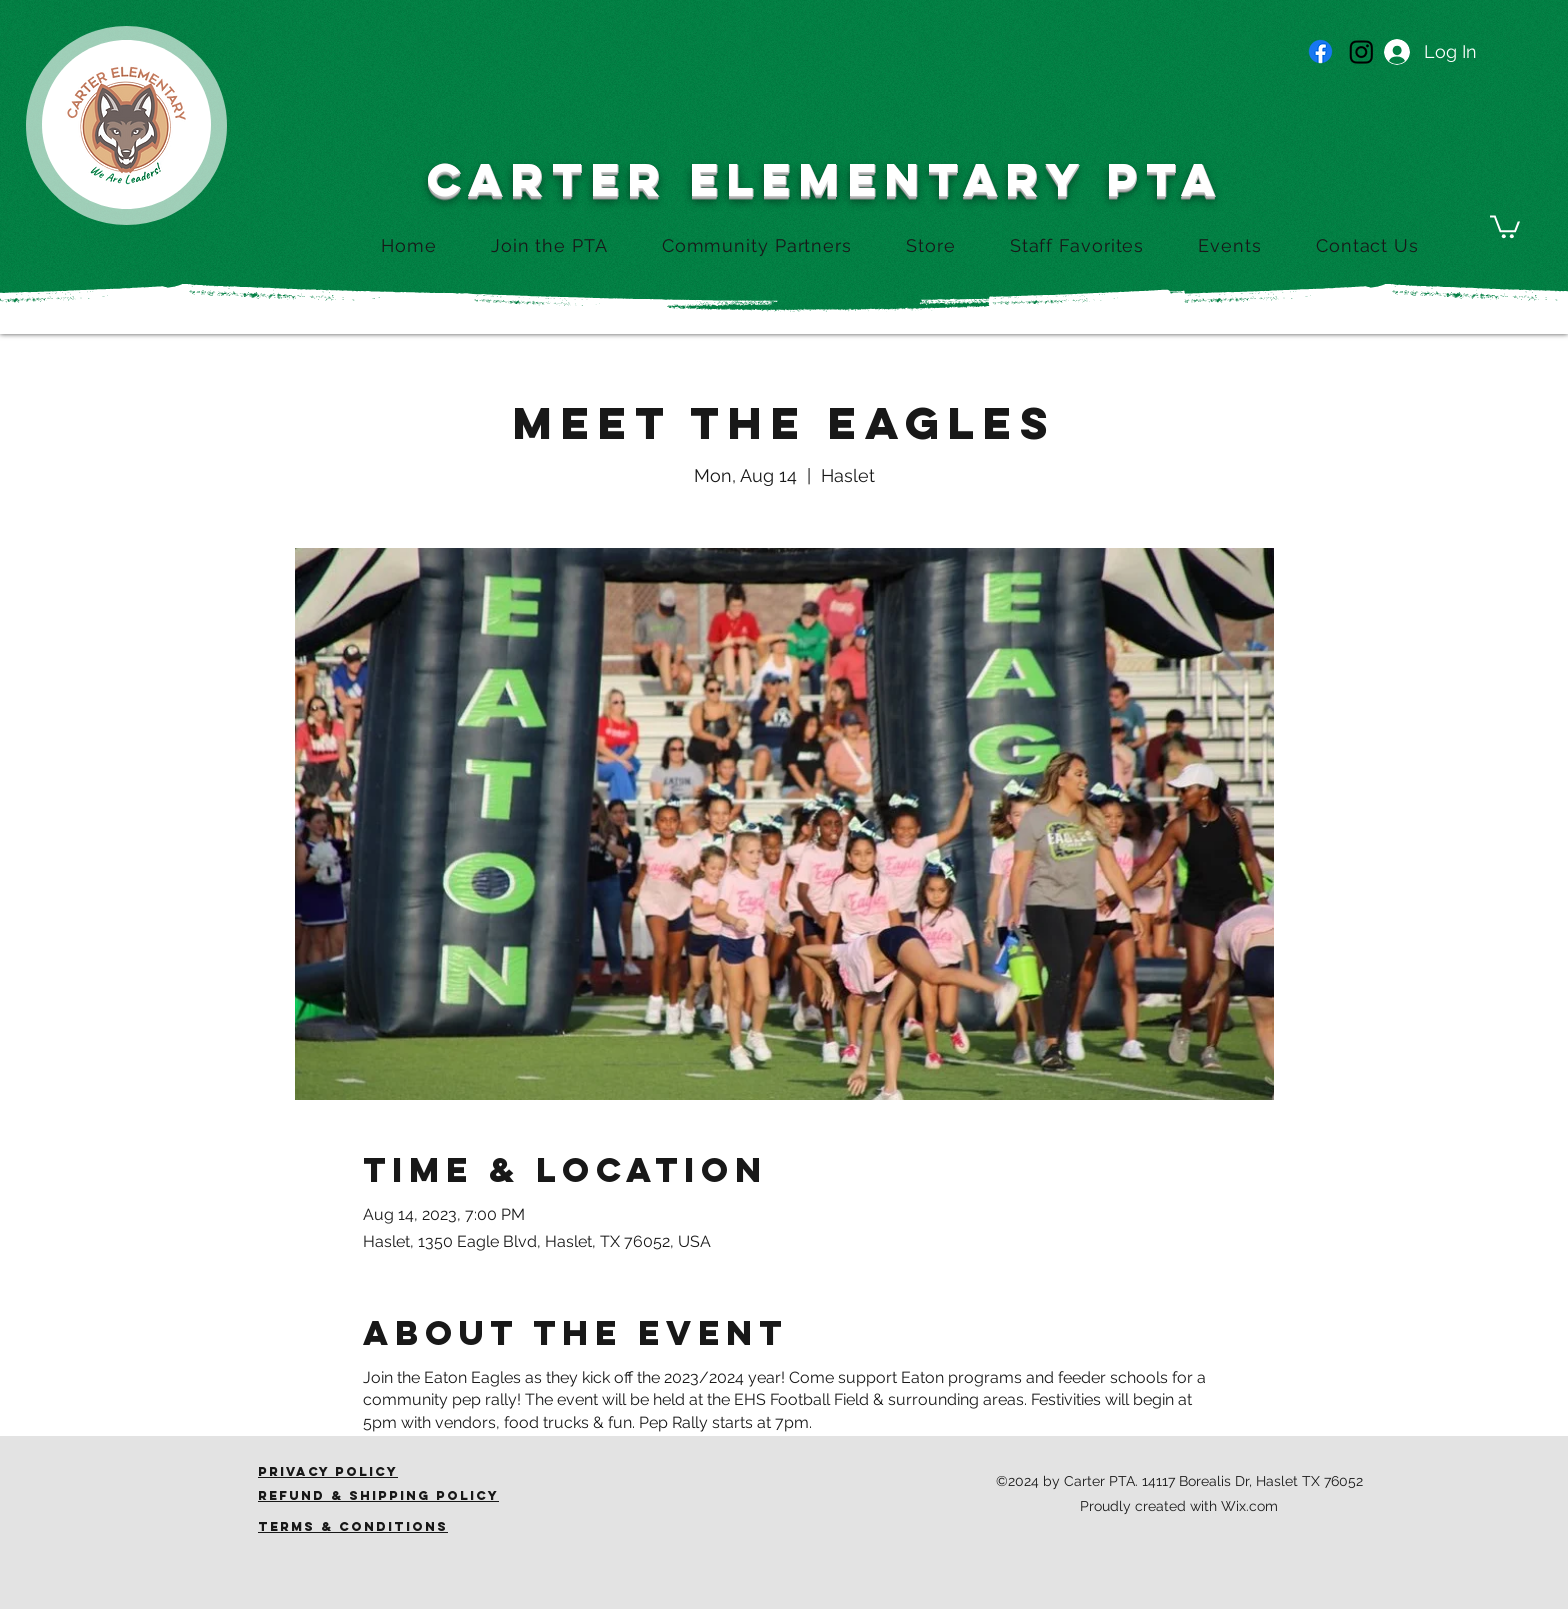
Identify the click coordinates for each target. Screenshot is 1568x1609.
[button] (1505, 225)
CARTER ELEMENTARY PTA (825, 179)
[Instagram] (1361, 51)
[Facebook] (1320, 51)
